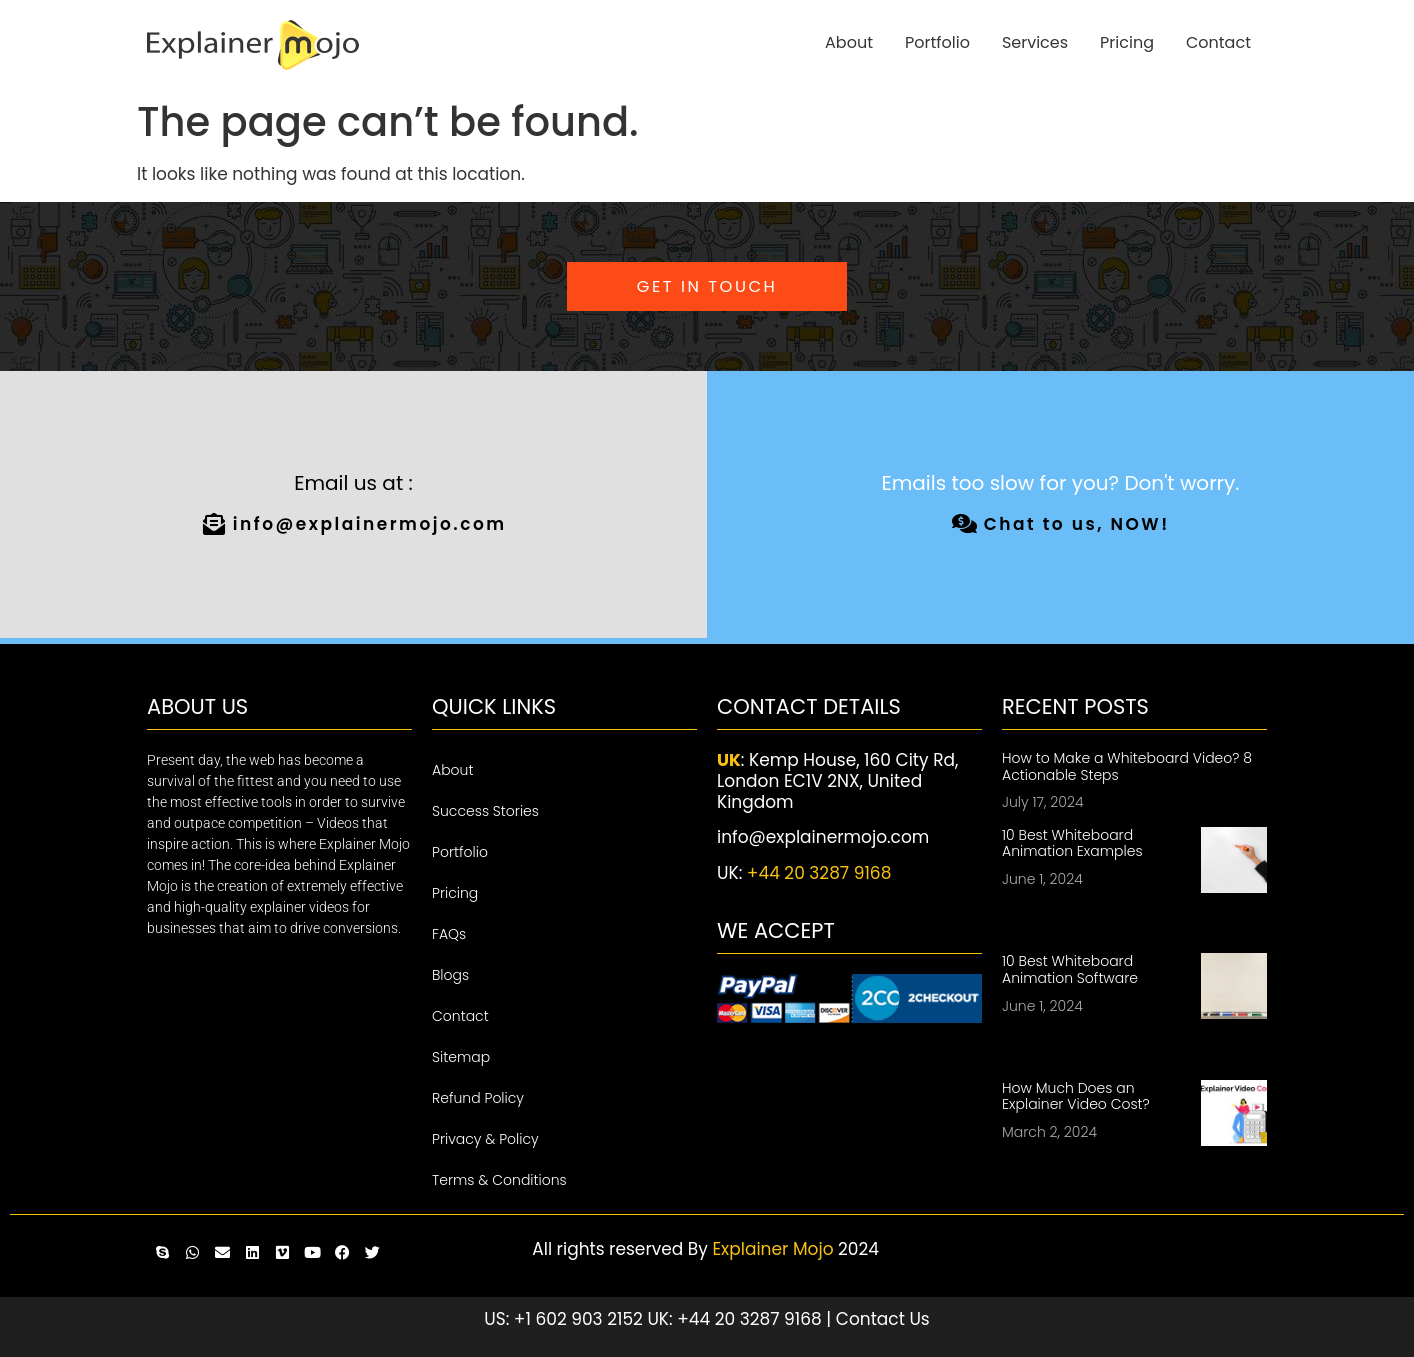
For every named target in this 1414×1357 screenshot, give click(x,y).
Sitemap (461, 1057)
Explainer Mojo (772, 1249)
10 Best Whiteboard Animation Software (1070, 969)
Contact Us (883, 1319)
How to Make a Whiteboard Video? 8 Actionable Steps (1127, 766)
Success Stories (485, 811)
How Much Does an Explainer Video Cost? (1076, 1096)
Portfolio (937, 42)
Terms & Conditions (499, 1180)
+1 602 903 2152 (578, 1319)
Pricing (1127, 42)
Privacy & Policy (485, 1139)
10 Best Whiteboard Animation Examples (1072, 843)
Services (1035, 42)
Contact (1218, 42)
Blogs (450, 975)
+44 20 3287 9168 (819, 873)
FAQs (449, 934)
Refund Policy (478, 1098)
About (849, 42)
